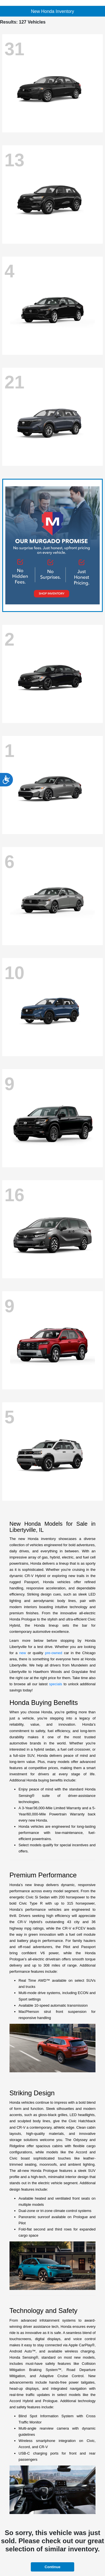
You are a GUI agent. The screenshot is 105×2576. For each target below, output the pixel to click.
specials (55, 1684)
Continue (52, 2567)
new (22, 1653)
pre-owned (53, 1653)
